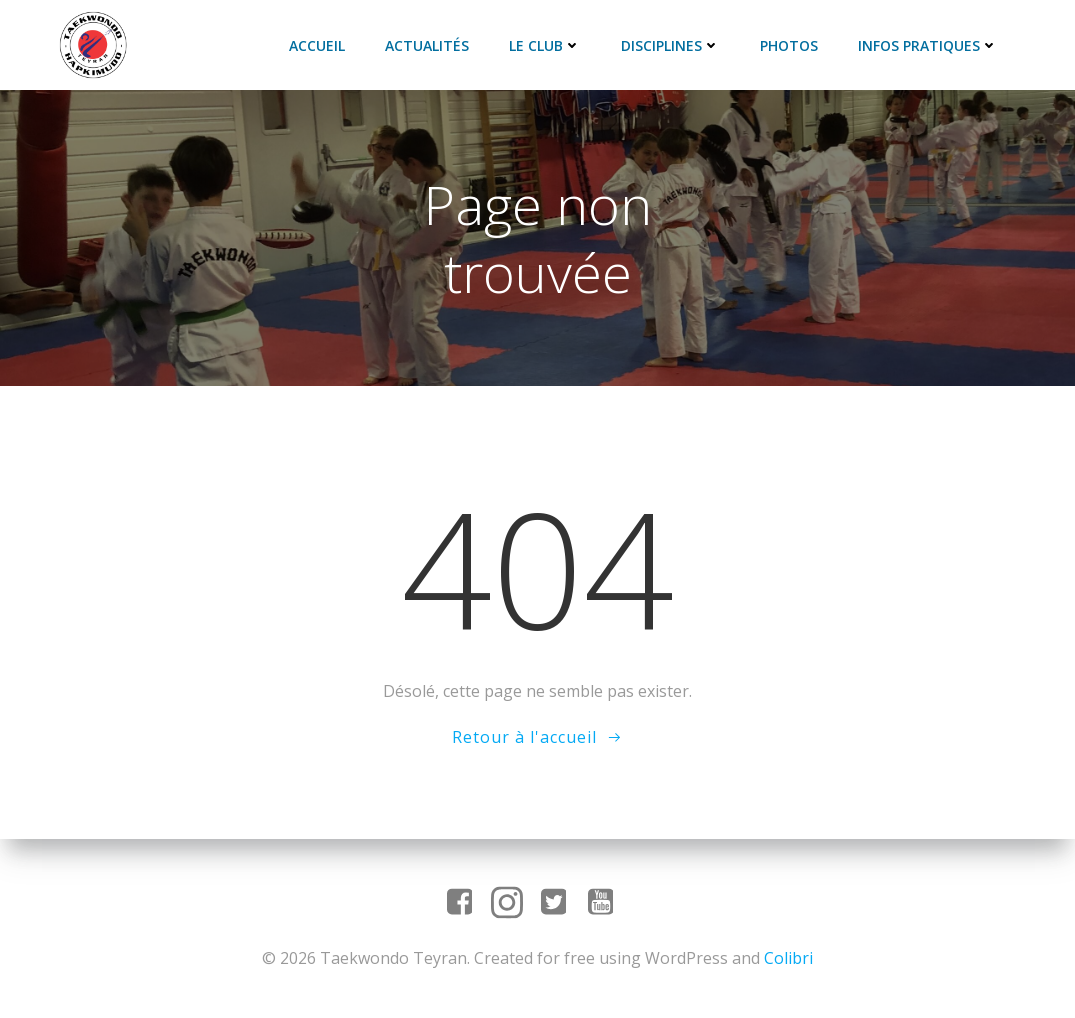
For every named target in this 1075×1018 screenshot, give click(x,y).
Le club (545, 45)
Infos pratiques (928, 45)
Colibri (788, 958)
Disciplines (670, 45)
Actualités (427, 45)
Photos (789, 45)
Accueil (317, 45)
